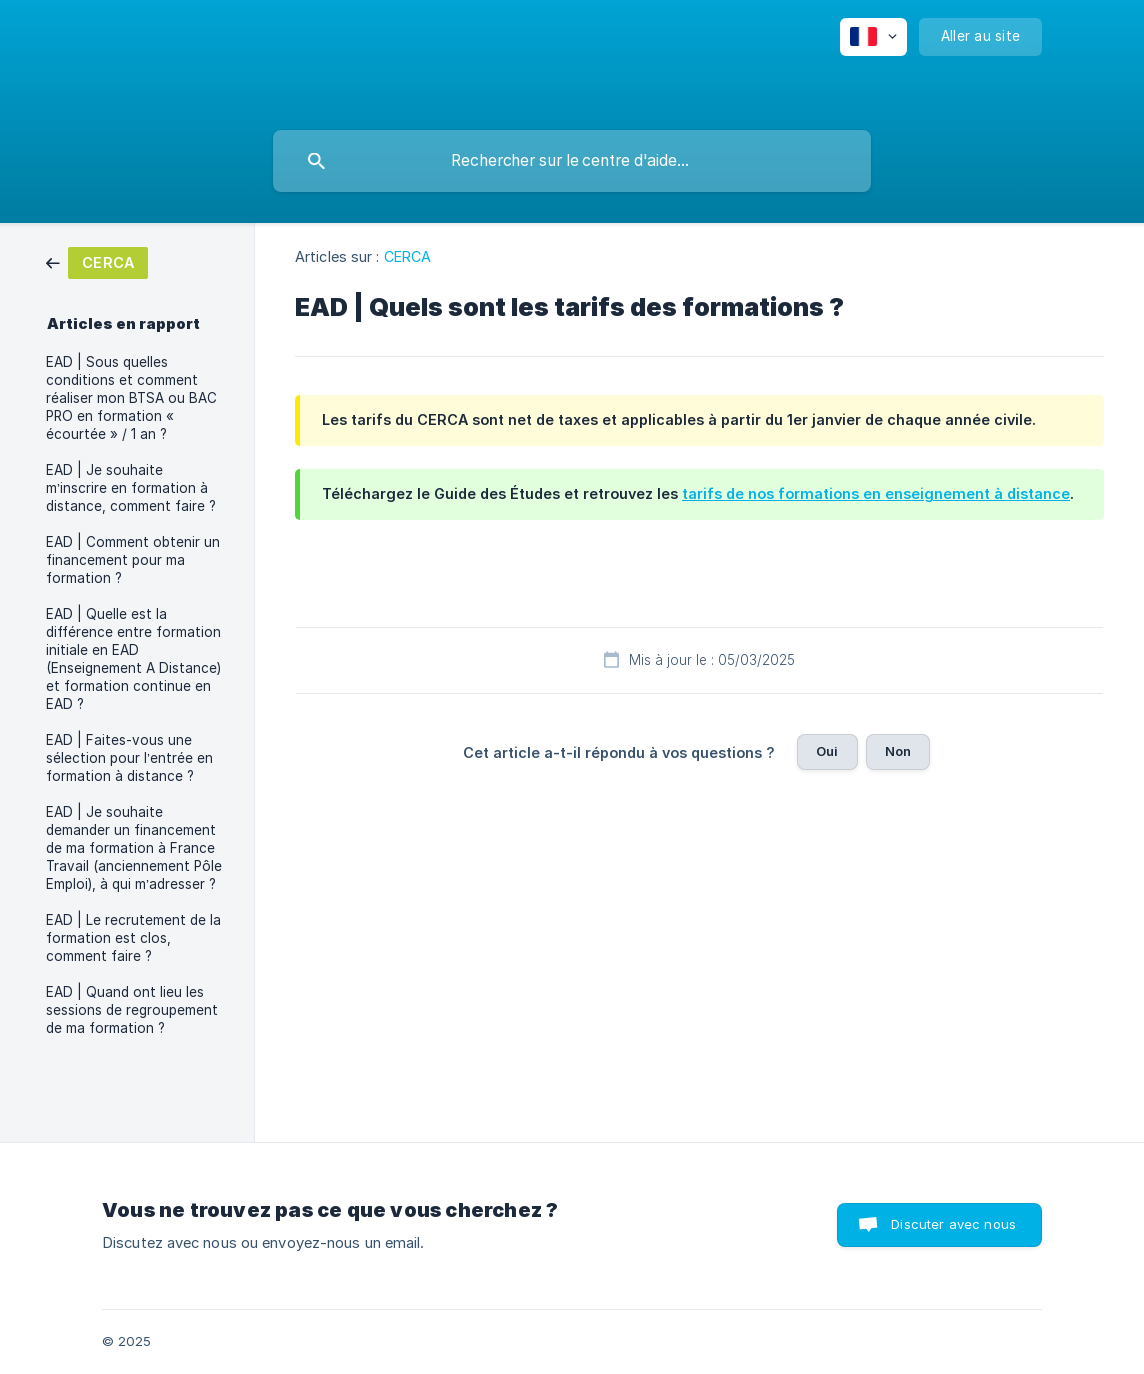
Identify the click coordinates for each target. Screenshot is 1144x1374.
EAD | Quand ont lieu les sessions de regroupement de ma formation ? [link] (132, 1010)
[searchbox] (572, 161)
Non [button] (898, 751)
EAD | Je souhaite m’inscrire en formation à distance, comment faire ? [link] (131, 488)
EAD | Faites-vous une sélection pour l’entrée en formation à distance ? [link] (129, 758)
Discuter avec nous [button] (953, 1224)
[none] (873, 37)
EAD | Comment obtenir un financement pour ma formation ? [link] (133, 560)
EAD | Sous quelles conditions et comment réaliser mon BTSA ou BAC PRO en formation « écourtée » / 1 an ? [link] (131, 398)
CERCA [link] (408, 256)
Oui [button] (827, 751)
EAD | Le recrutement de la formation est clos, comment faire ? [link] (133, 938)
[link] (97, 261)
